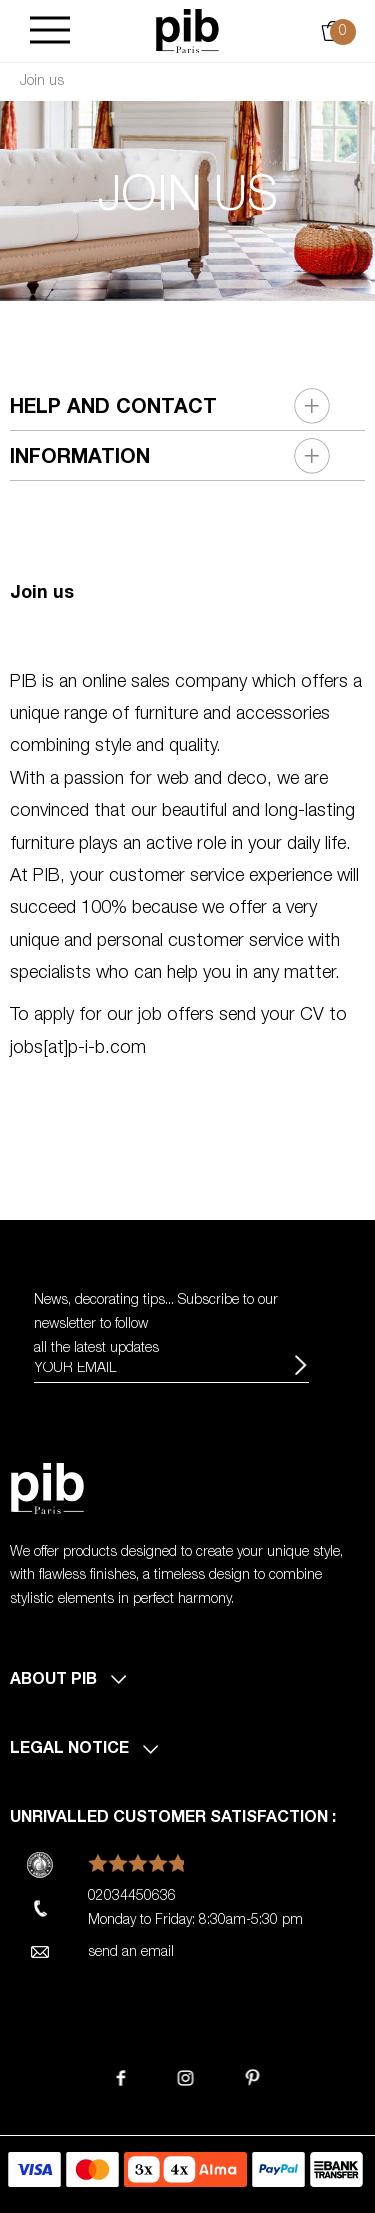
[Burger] (50, 31)
